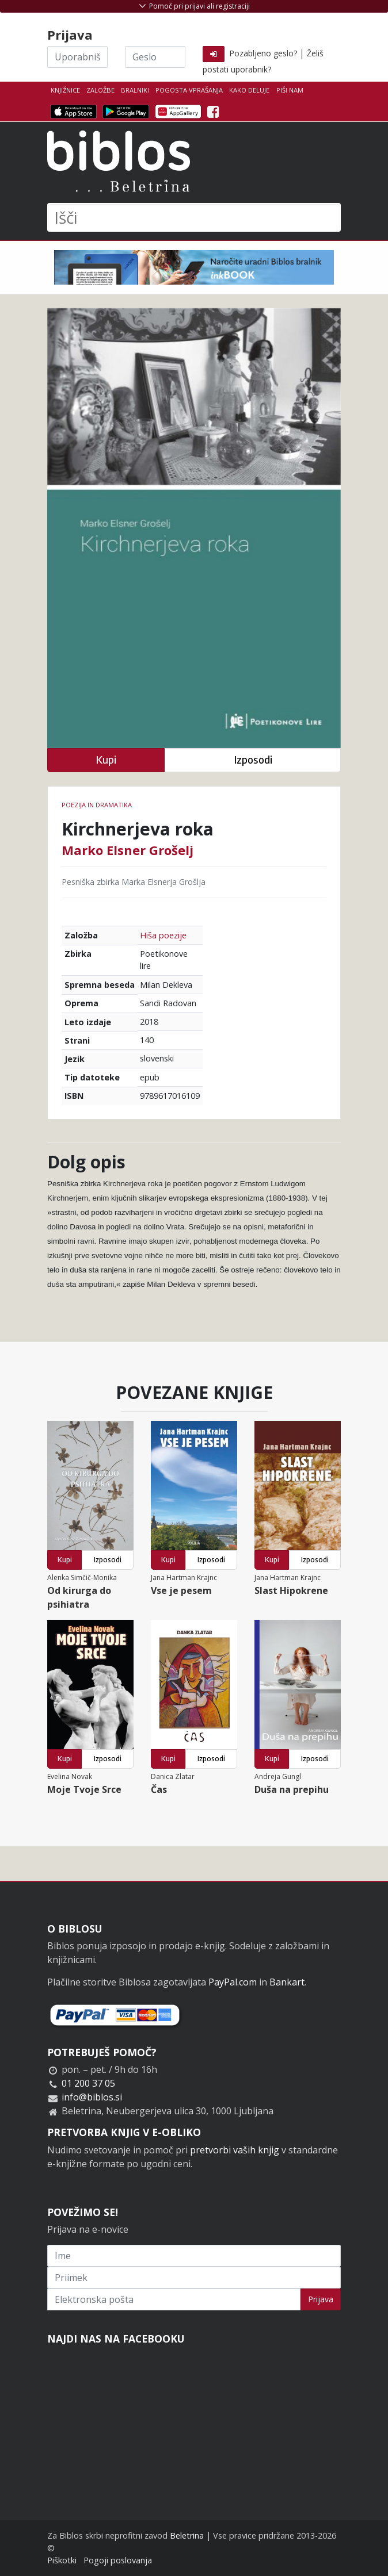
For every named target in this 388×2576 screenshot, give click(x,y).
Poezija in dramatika (97, 804)
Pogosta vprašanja (189, 90)
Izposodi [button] (253, 760)
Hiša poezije (163, 935)
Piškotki (62, 2560)
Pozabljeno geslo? (263, 53)
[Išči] (194, 217)
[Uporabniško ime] (77, 57)
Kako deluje (249, 90)
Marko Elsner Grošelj (127, 849)
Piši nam (289, 90)
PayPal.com (232, 1982)
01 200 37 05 (88, 2083)
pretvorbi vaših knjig (234, 2150)
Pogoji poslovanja (117, 2560)
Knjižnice (65, 90)
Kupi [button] (106, 760)
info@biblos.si (92, 2097)
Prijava (320, 2299)
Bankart (287, 1982)
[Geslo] (155, 57)
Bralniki (135, 90)
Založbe (100, 90)
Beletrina (187, 2535)
